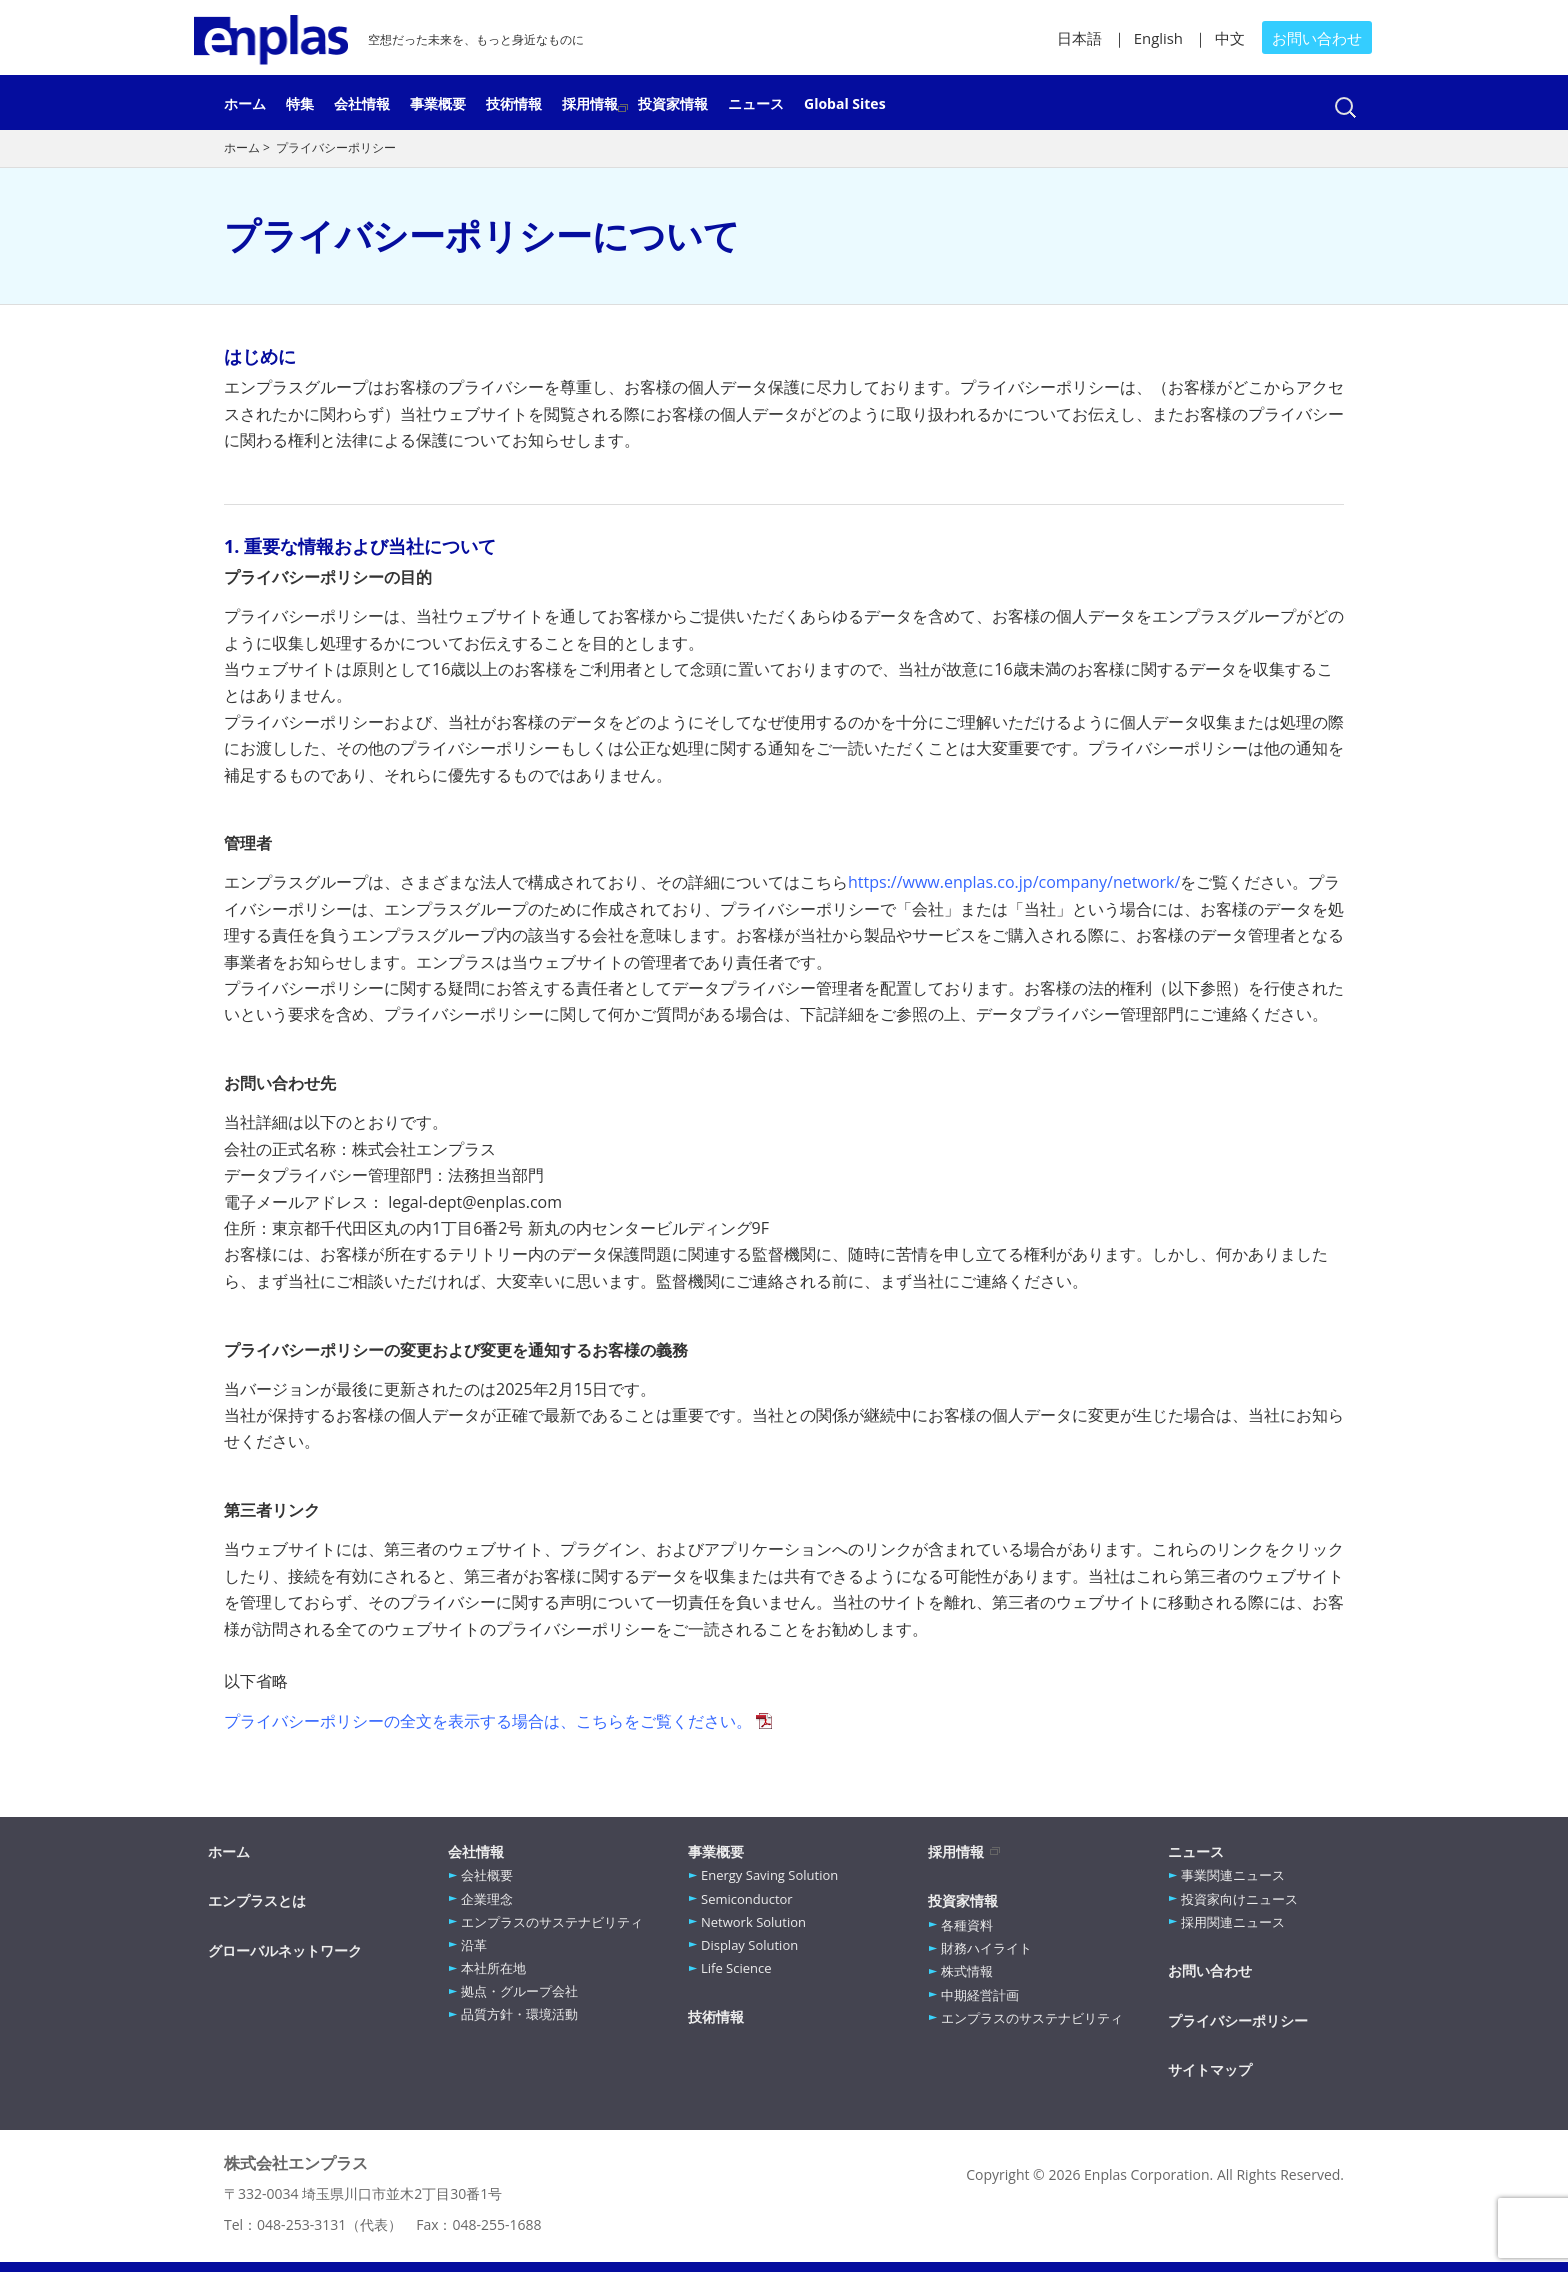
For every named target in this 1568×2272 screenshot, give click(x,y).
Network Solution (753, 1922)
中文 (1230, 38)
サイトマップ (1210, 2069)
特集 (300, 102)
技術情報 (514, 102)
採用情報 (590, 102)
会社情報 (362, 102)
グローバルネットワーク (285, 1950)
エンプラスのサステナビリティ (552, 1922)
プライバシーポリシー (1238, 2020)
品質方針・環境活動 (519, 2014)
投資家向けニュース (1239, 1899)
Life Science (736, 1968)
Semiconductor (747, 1899)
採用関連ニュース (1233, 1922)
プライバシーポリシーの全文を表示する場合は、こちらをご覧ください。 (488, 1721)
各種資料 (967, 1925)
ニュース (756, 102)
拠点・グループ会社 (519, 1991)
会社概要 (487, 1875)
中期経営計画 (980, 1995)
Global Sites (845, 102)
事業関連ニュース (1233, 1875)
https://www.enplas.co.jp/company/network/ (1014, 882)
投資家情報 (673, 102)
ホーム (245, 102)
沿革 (474, 1945)
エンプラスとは (257, 1900)
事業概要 (438, 102)
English (1158, 38)
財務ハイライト (986, 1948)
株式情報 (967, 1971)
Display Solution (749, 1945)
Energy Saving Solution (769, 1875)
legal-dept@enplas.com (475, 1202)
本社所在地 (493, 1968)
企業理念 (487, 1899)
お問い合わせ (1317, 38)
